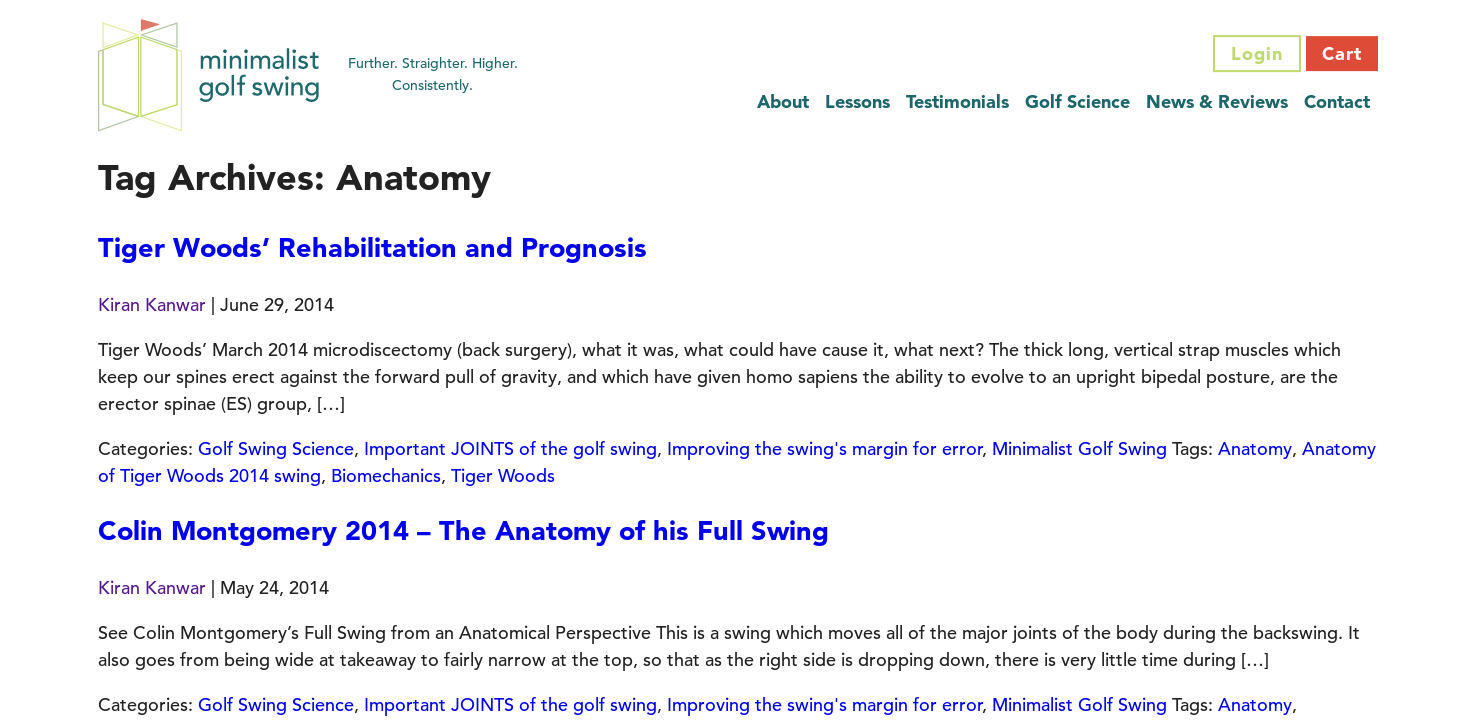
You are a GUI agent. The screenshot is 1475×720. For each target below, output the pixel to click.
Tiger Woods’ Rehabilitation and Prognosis (372, 247)
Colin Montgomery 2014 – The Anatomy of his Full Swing (463, 530)
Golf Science (1077, 101)
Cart (1342, 53)
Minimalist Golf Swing (1079, 448)
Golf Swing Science (276, 448)
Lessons (857, 101)
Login (1257, 53)
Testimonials (957, 101)
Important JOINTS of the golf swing (510, 448)
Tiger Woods (503, 475)
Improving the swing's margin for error (824, 448)
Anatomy (1255, 448)
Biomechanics (386, 475)
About (783, 101)
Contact (1337, 101)
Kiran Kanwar (152, 304)
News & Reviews (1217, 101)
